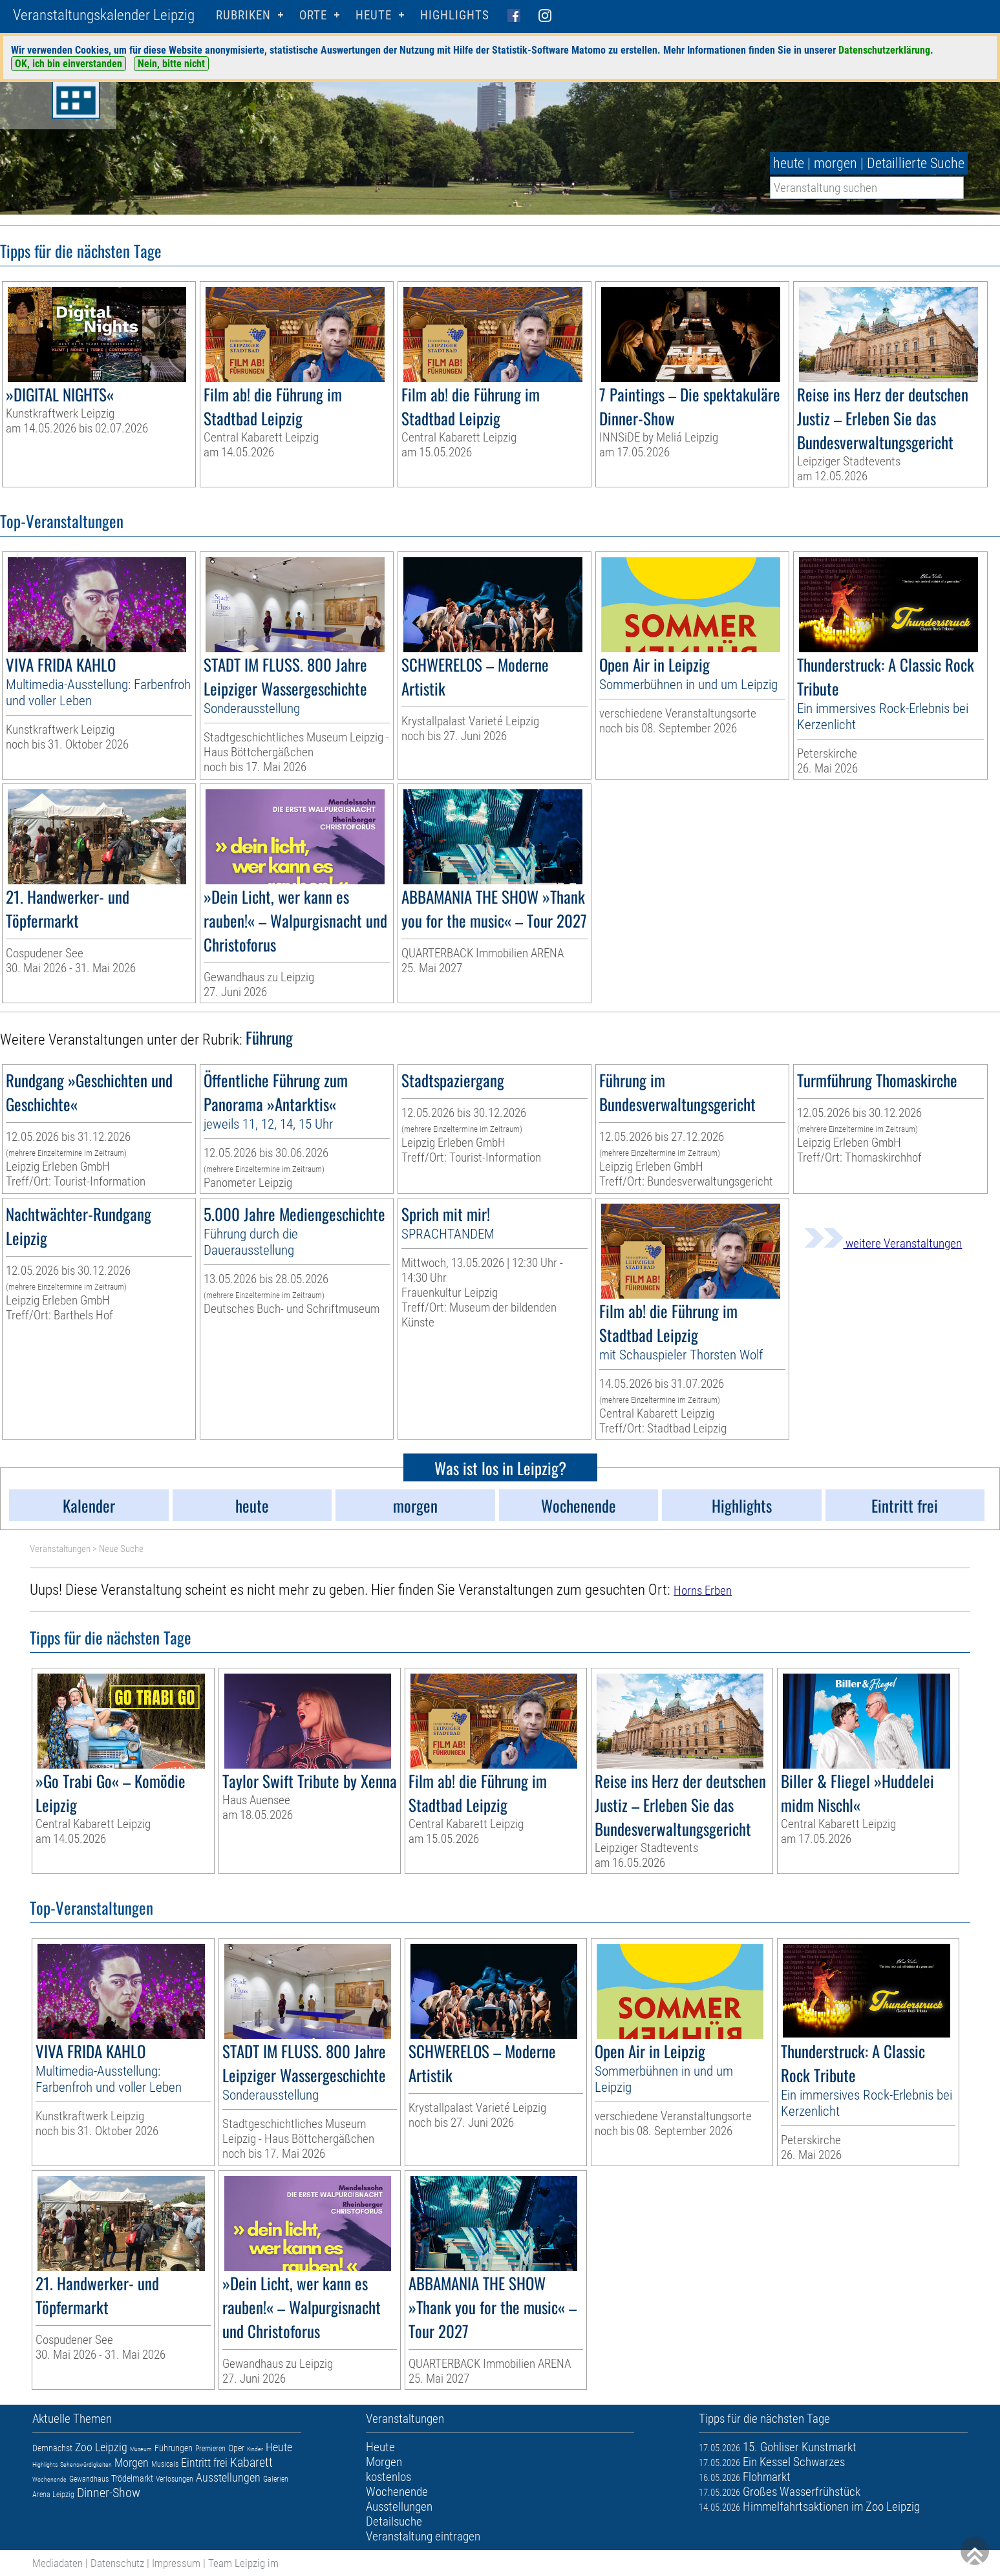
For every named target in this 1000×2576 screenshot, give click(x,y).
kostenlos (388, 2476)
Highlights (454, 15)
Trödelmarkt (132, 2478)
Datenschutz (117, 2563)
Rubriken (243, 15)
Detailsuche (394, 2521)
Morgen (131, 2462)
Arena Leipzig (53, 2494)
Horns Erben (703, 1590)
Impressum (176, 2563)
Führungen (173, 2448)
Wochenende (49, 2479)
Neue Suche (121, 1549)
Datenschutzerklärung (884, 50)
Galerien (275, 2479)
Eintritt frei (204, 2462)
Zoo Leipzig (101, 2447)
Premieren (210, 2448)
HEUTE (374, 15)
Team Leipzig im (243, 2563)
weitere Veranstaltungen (883, 1243)
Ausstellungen (228, 2477)
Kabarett (251, 2462)
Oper (236, 2448)
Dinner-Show (108, 2492)
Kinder (255, 2449)
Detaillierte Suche (915, 163)
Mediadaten (57, 2563)
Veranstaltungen (60, 1549)
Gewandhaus (89, 2479)
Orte (313, 15)
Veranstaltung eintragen (423, 2536)
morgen (835, 163)
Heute (279, 2447)
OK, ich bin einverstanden (68, 64)
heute (788, 163)
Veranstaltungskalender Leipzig (104, 15)
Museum (141, 2449)
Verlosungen (174, 2479)
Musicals (164, 2464)
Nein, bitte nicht (171, 64)
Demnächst (52, 2448)
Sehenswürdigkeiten (86, 2464)
